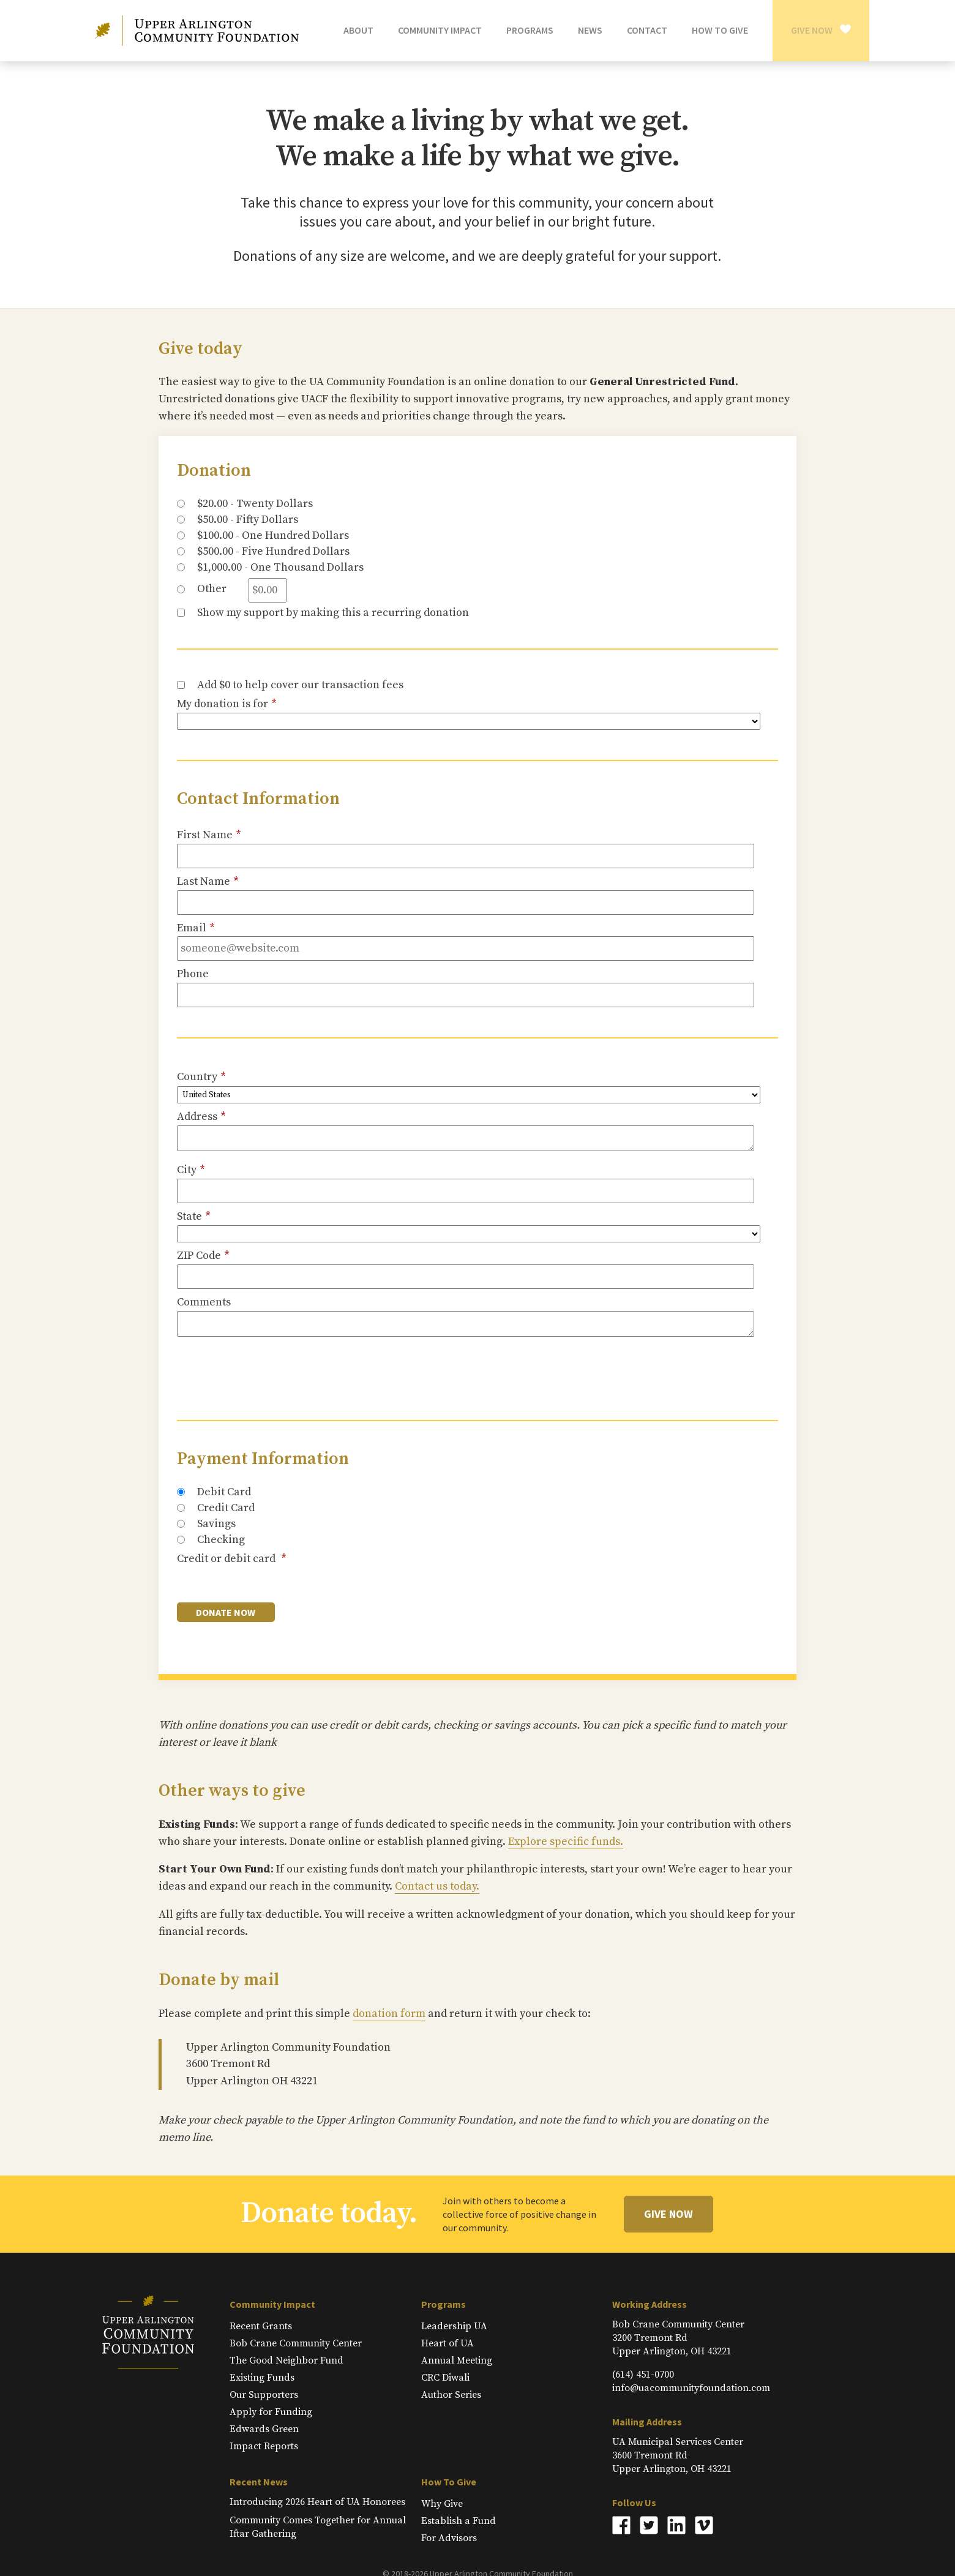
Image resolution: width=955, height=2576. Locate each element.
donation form (389, 2014)
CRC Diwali (445, 2377)
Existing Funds (262, 2377)
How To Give (448, 2482)
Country (201, 1077)
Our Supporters (264, 2395)
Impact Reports (264, 2446)
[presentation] (270, 1368)
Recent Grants (261, 2326)
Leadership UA (454, 2326)
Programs (443, 2304)
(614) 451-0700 (643, 2374)
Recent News (259, 2482)
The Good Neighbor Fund (286, 2360)
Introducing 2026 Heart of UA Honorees (317, 2502)
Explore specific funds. (565, 1841)
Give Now (812, 30)
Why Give (442, 2504)
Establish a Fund (458, 2521)
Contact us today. (437, 1886)
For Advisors (449, 2538)
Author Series (451, 2395)
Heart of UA (447, 2343)
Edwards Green (264, 2429)
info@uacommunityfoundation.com (691, 2388)
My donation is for (227, 704)
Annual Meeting (456, 2360)
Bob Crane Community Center (296, 2343)
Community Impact (272, 2304)
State (194, 1216)
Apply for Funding (271, 2412)
